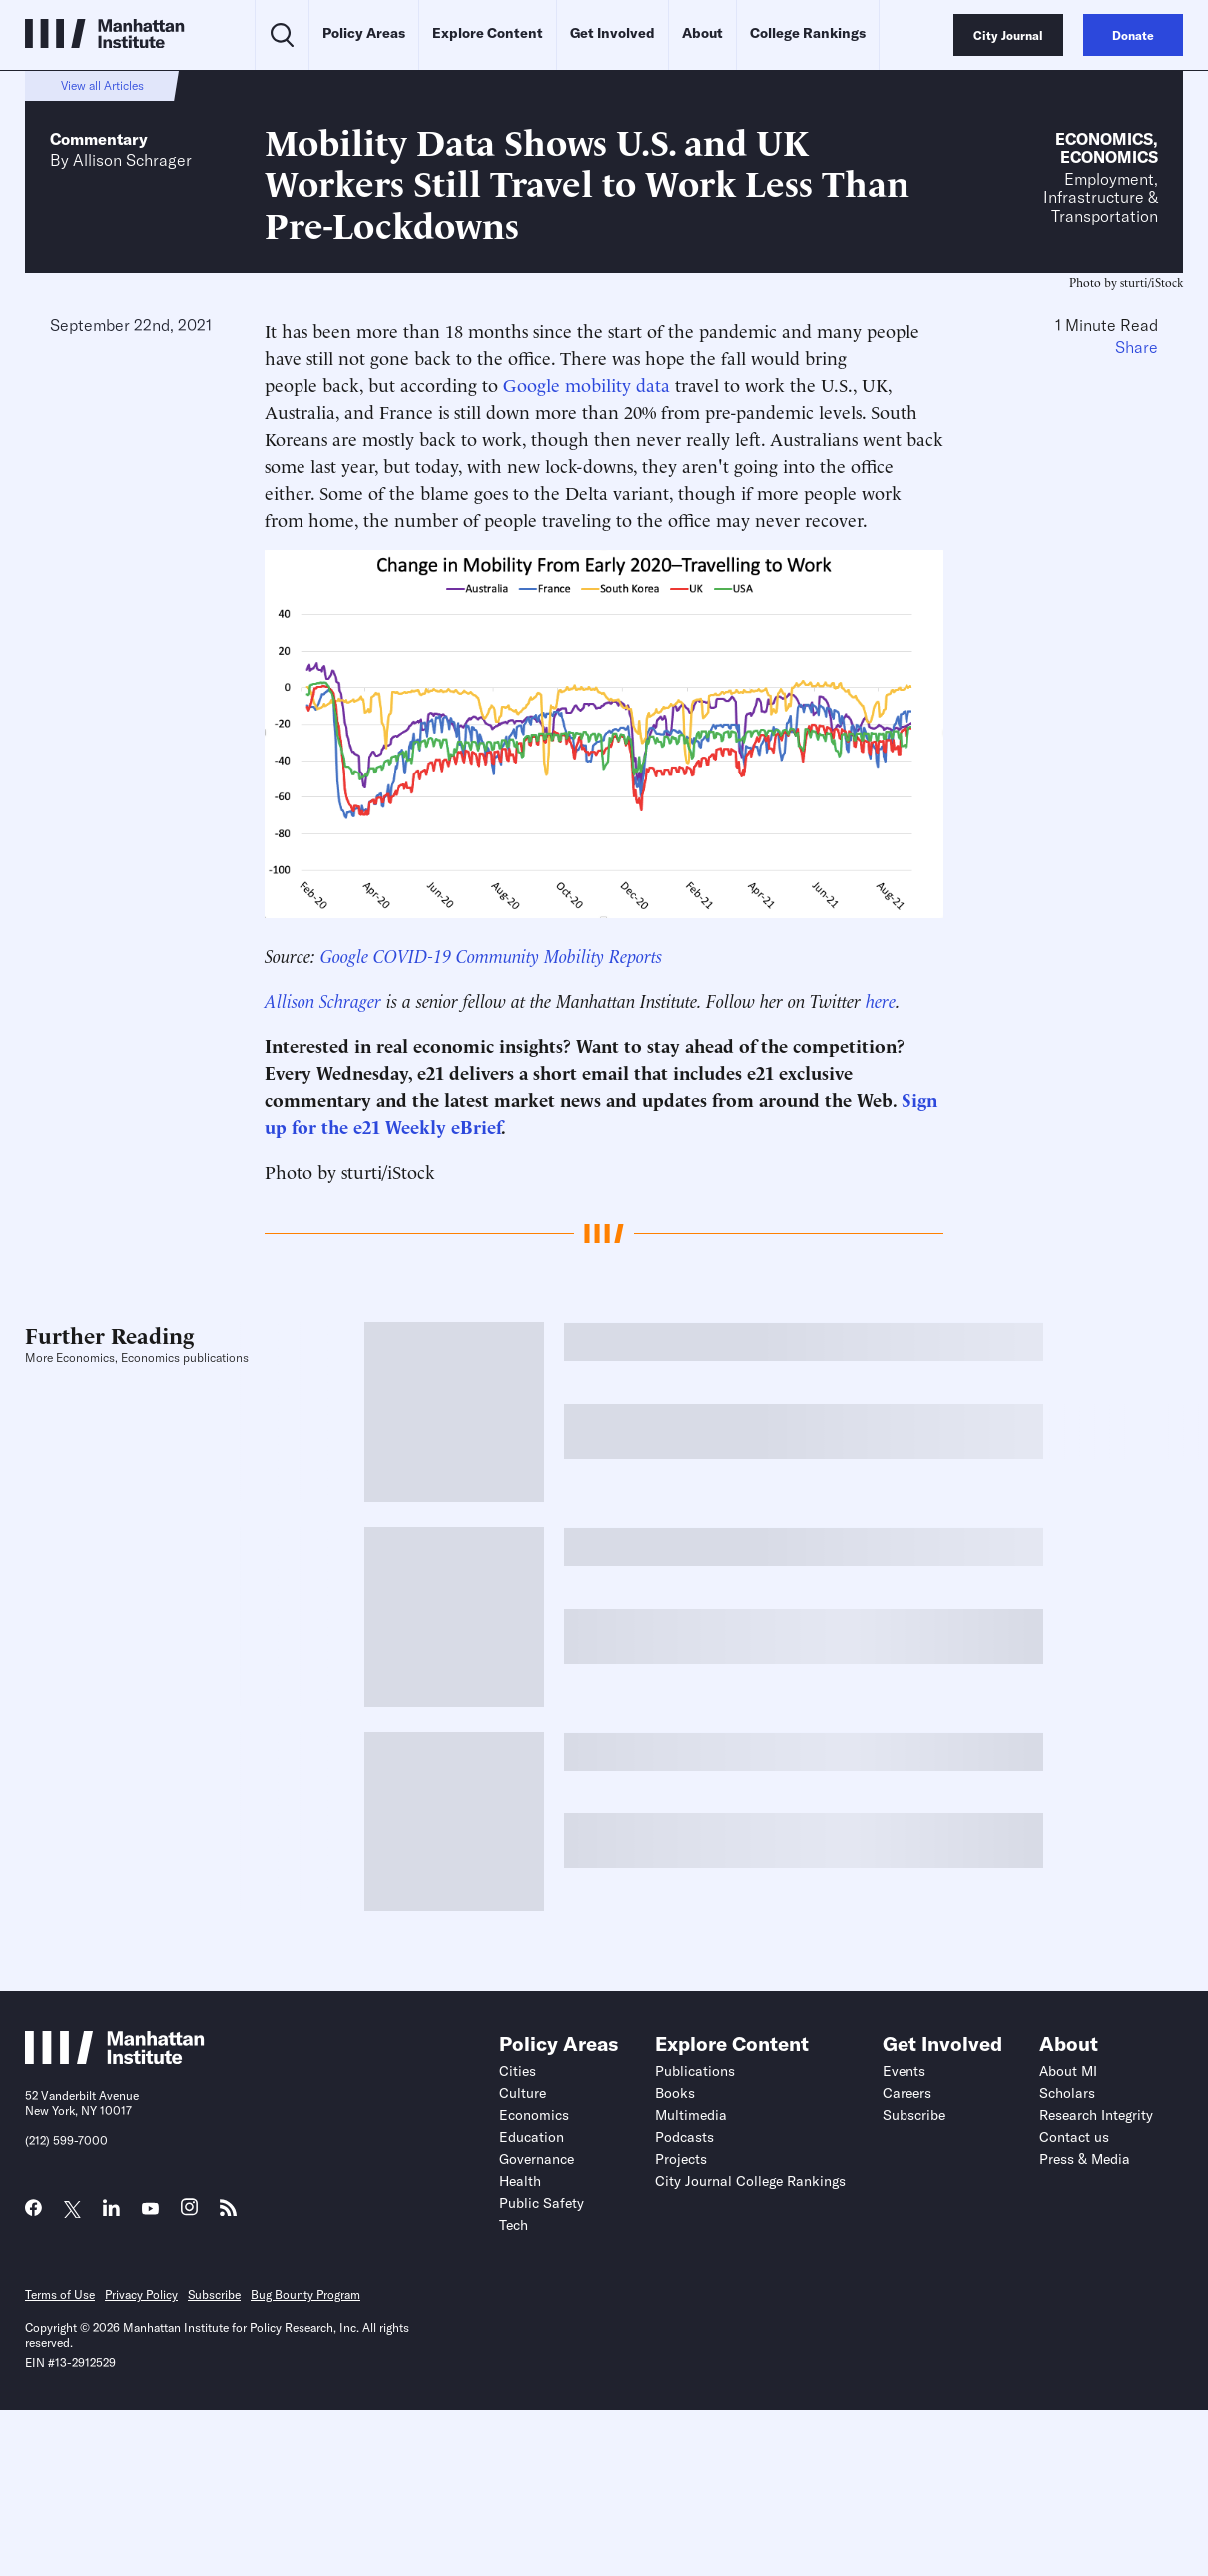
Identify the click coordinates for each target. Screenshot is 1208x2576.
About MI (1068, 2071)
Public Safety (541, 2203)
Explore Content (487, 33)
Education (531, 2137)
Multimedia (691, 2115)
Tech (513, 2225)
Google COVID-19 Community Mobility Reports (491, 954)
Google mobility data (586, 383)
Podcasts (684, 2137)
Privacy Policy (141, 2294)
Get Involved (612, 33)
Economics (1104, 139)
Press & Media (1084, 2159)
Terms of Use (60, 2294)
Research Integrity (1096, 2115)
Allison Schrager (132, 160)
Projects (681, 2159)
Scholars (1067, 2093)
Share (1136, 347)
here (881, 999)
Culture (522, 2093)
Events (904, 2071)
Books (675, 2093)
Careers (907, 2093)
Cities (517, 2071)
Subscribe (914, 2115)
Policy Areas (363, 33)
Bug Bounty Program (305, 2294)
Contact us (1074, 2137)
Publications (695, 2071)
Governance (536, 2159)
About (702, 33)
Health (520, 2181)
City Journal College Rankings (750, 2181)
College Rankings (808, 33)
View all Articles (102, 85)
